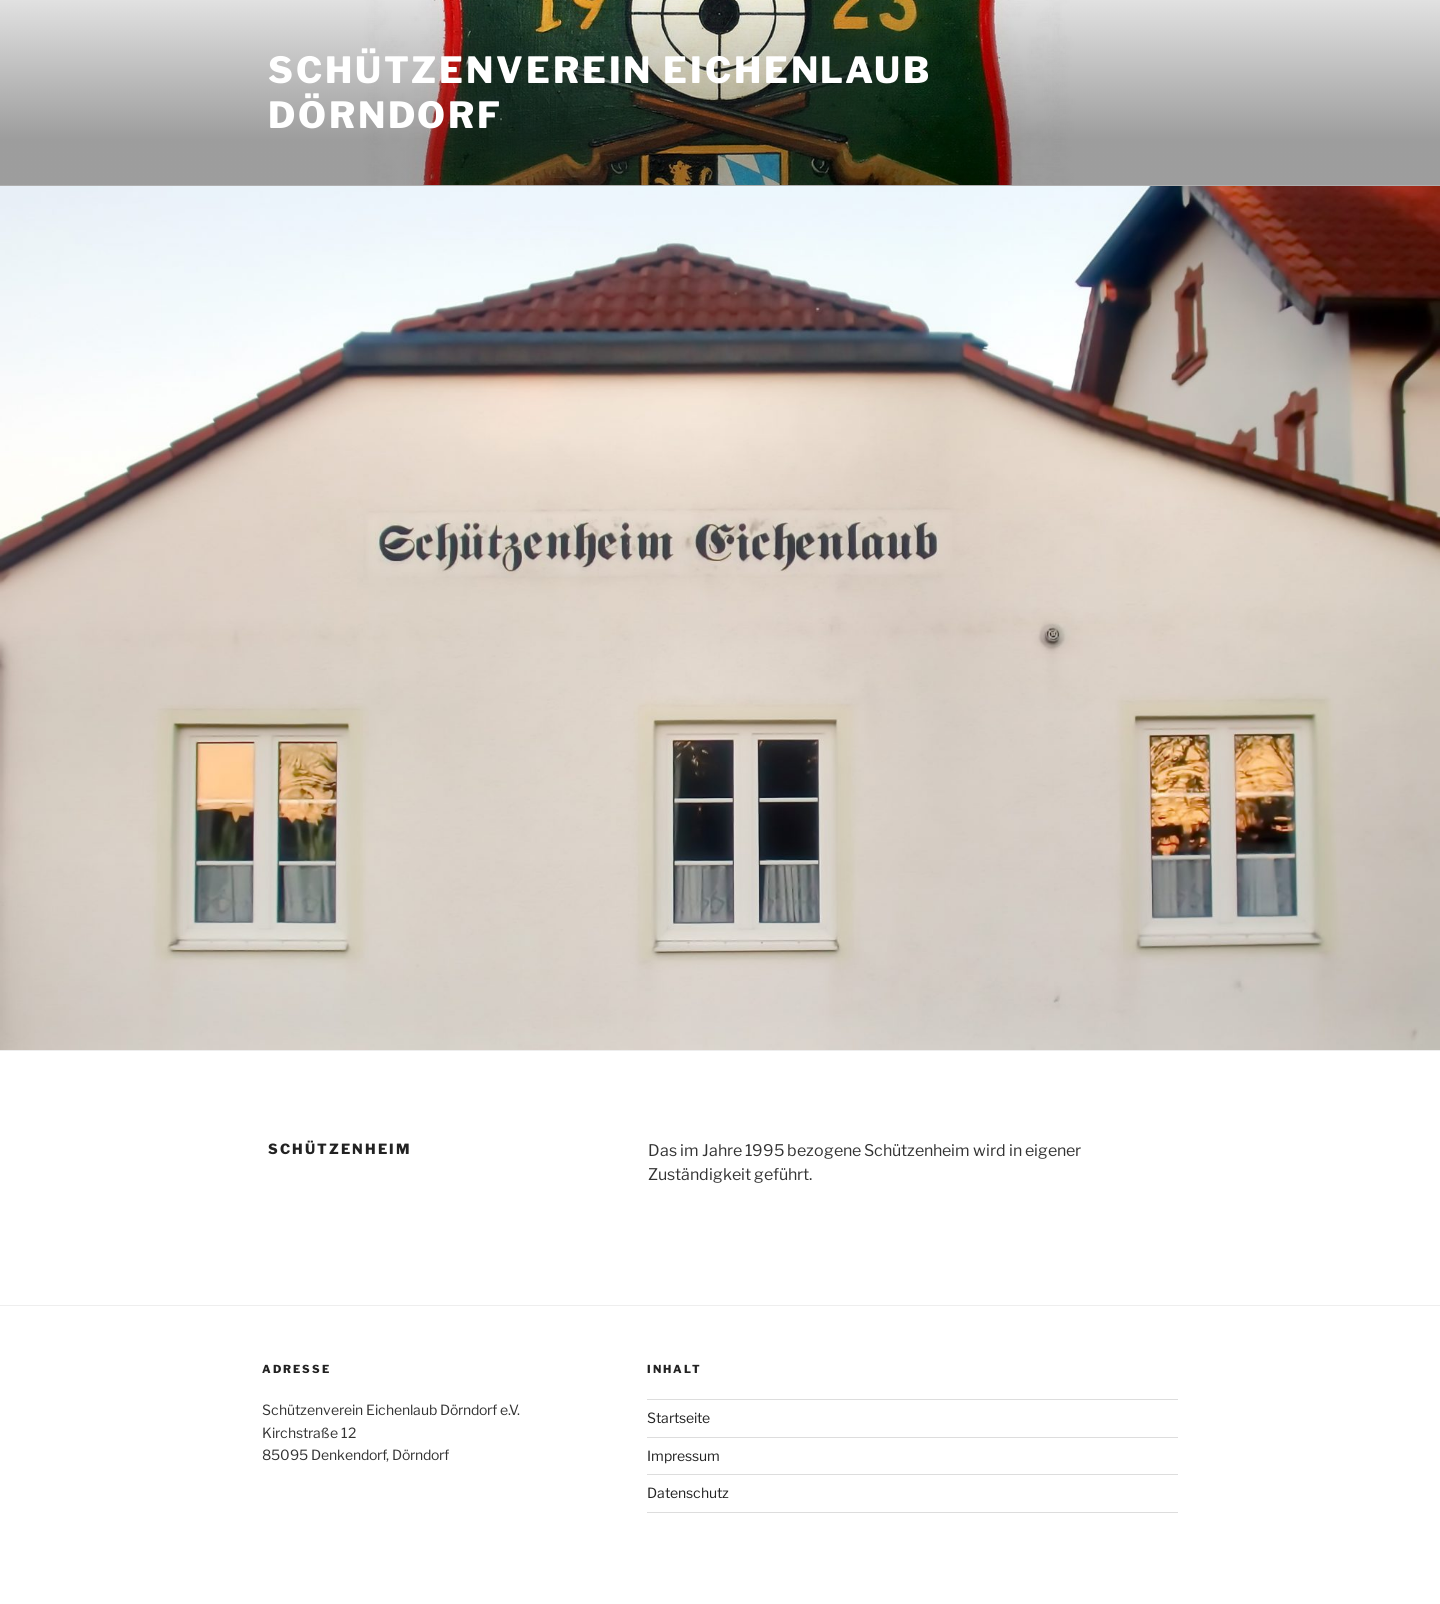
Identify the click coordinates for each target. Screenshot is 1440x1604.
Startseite (678, 1417)
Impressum (683, 1455)
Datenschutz (688, 1492)
